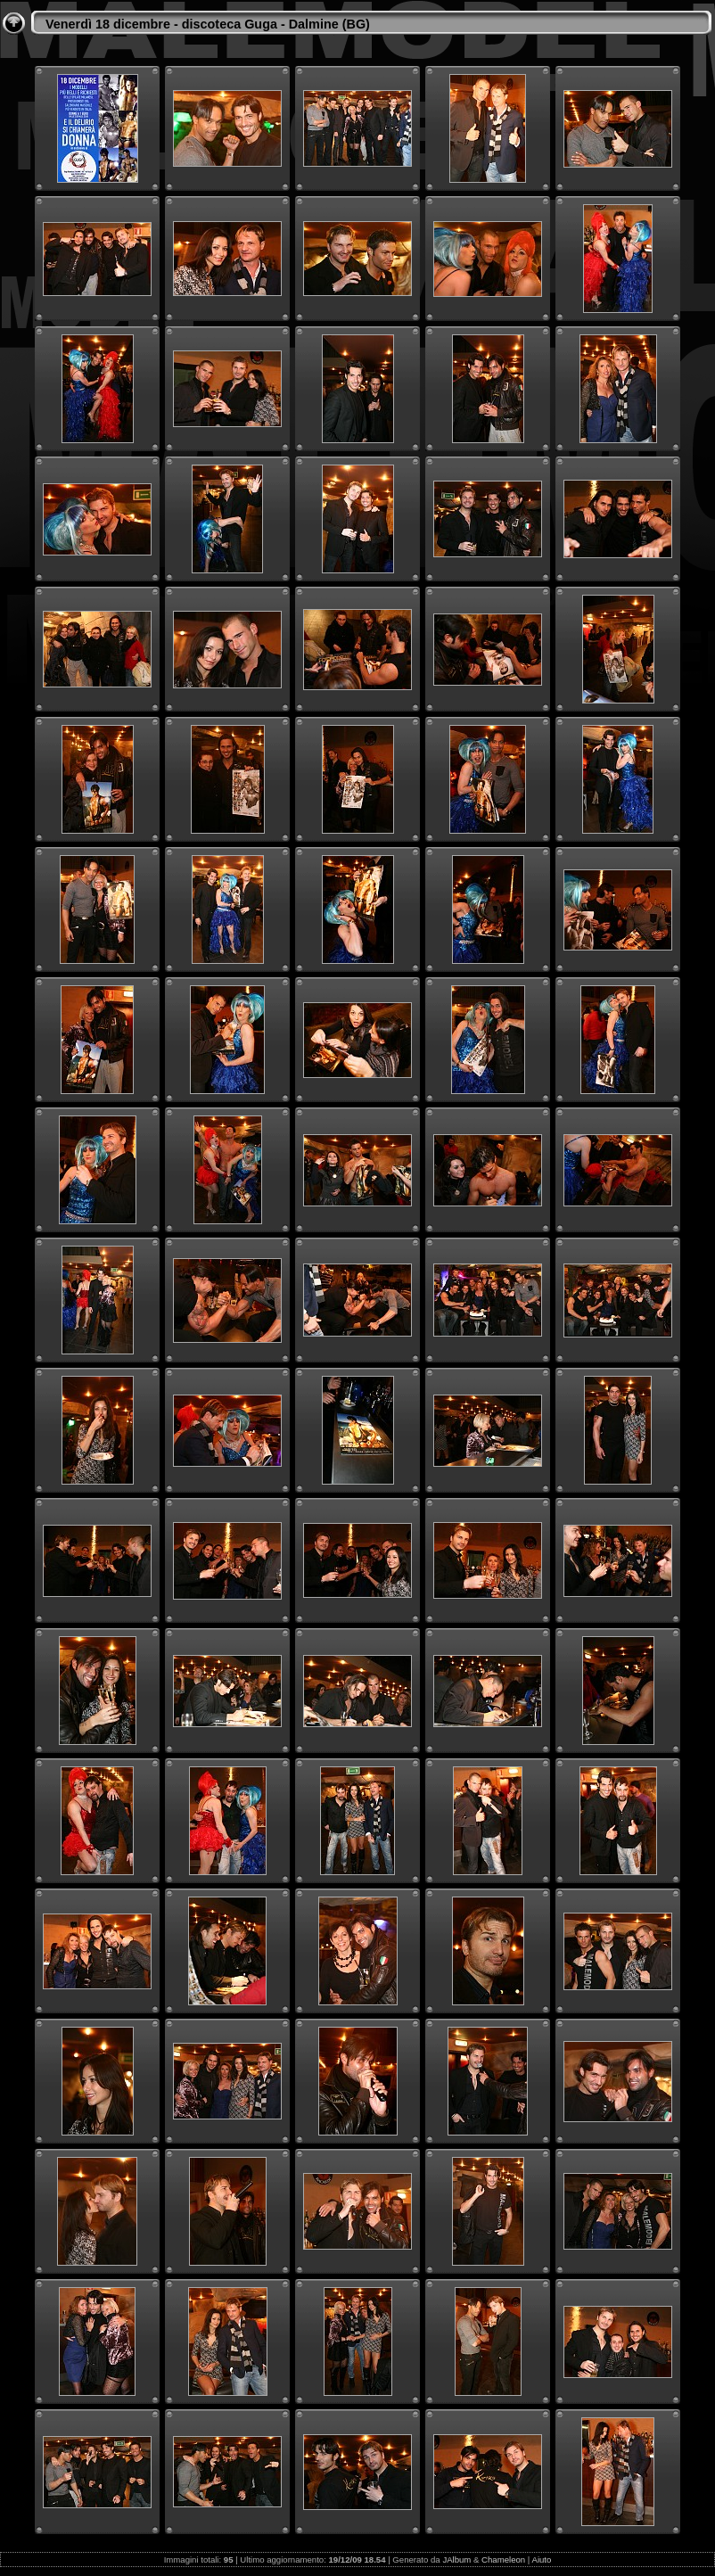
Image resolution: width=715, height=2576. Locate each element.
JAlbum (456, 2559)
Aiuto (541, 2559)
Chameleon (503, 2559)
